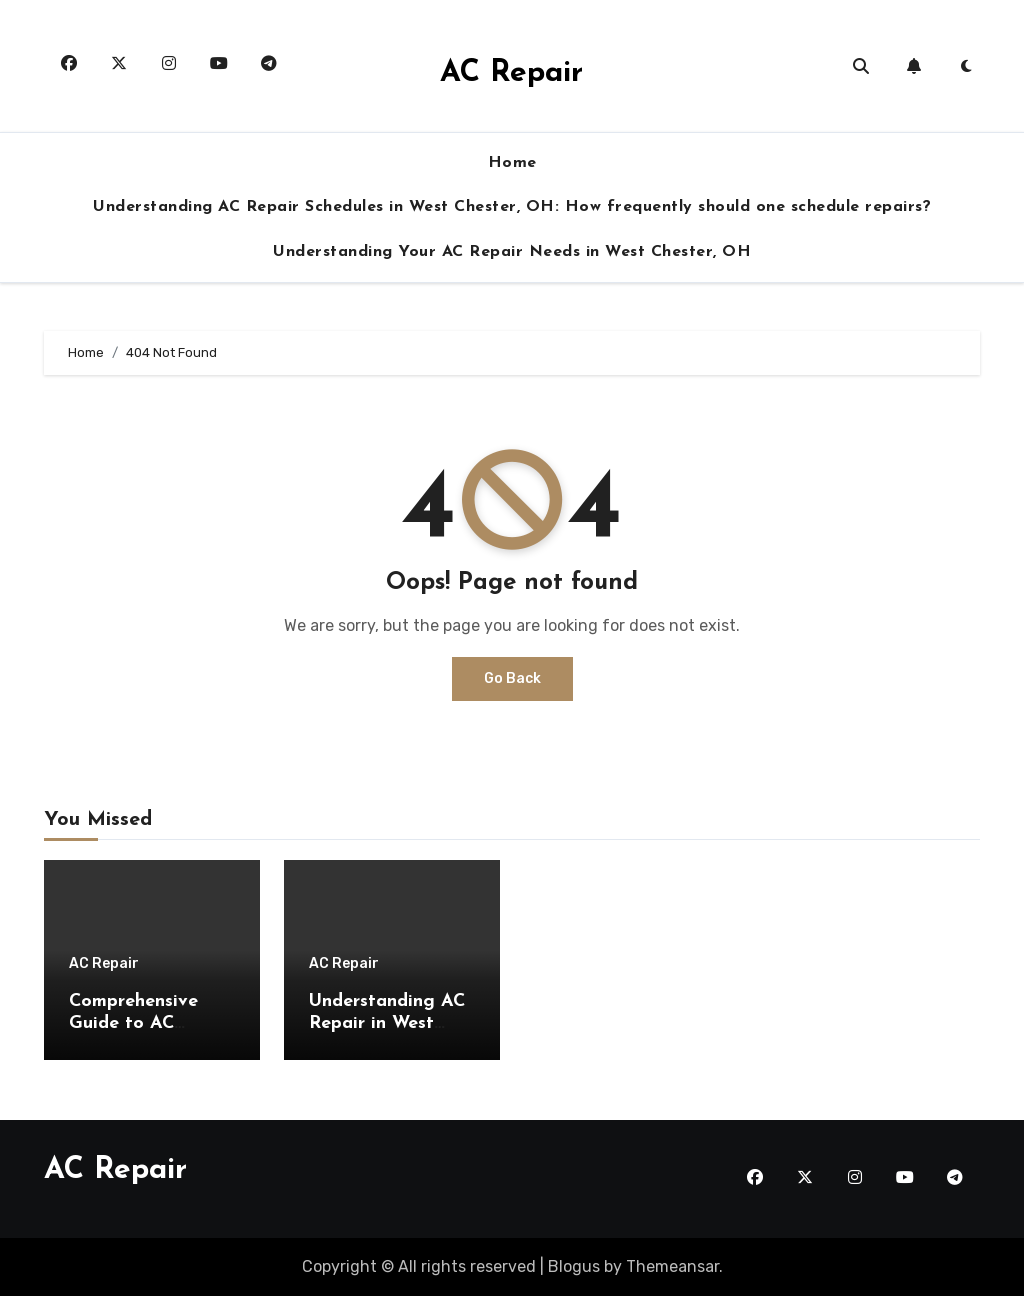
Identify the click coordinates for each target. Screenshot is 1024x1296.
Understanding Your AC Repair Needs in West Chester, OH (512, 252)
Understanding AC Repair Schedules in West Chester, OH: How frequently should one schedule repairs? (512, 207)
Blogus (574, 1266)
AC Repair (511, 73)
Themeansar (672, 1266)
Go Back (512, 678)
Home (512, 163)
